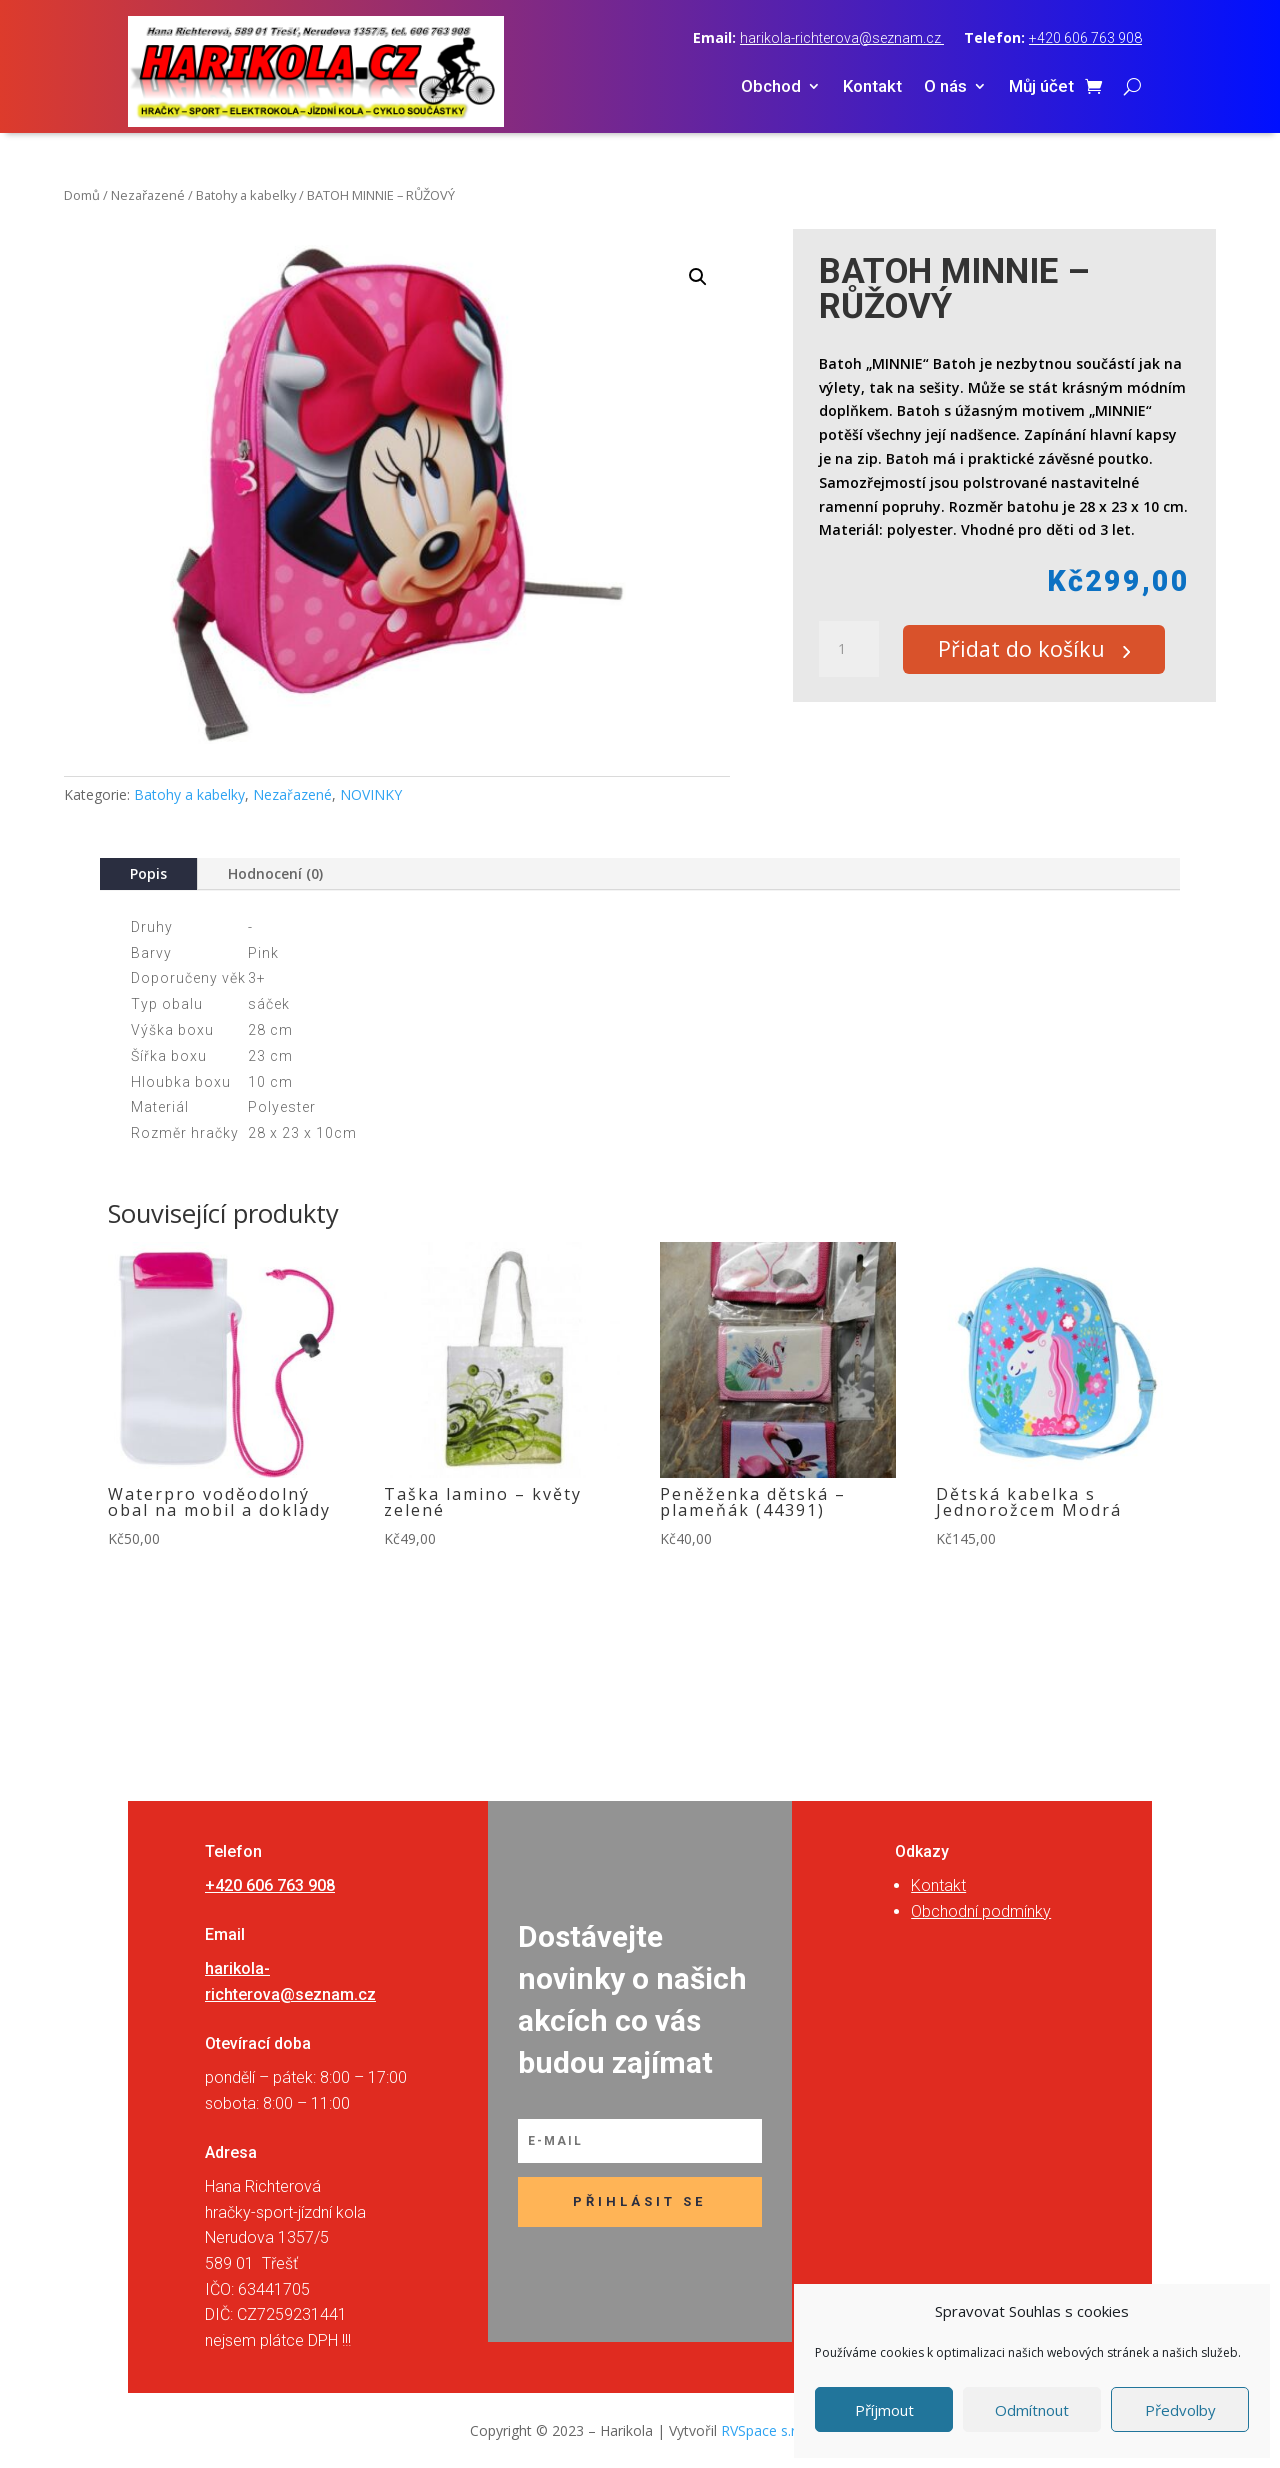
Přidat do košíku (1030, 650)
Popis (148, 873)
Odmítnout (1032, 2410)
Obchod (771, 87)
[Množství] (849, 650)
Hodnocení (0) (275, 873)
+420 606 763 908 (1085, 38)
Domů (82, 195)
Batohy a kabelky (246, 195)
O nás (945, 87)
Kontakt (872, 87)
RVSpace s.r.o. (766, 2430)
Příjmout (884, 2410)
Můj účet (1041, 87)
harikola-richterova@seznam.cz (842, 38)
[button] (698, 277)
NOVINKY (371, 794)
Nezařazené (148, 195)
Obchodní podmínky (981, 1911)
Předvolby (1180, 2410)
